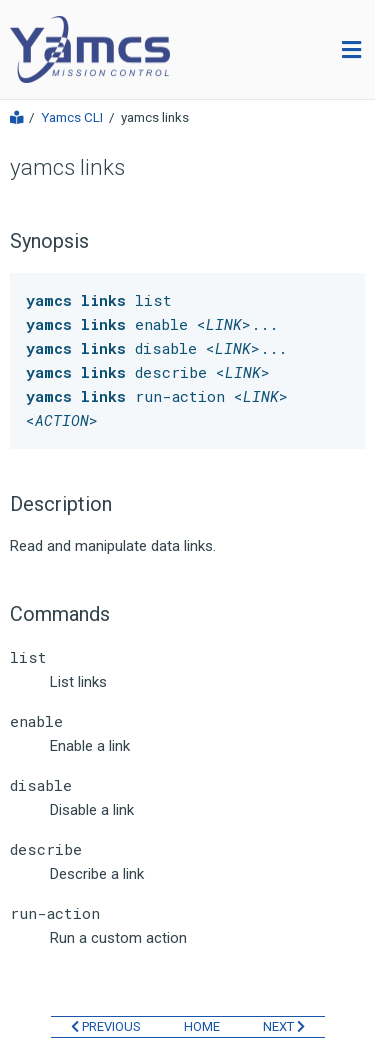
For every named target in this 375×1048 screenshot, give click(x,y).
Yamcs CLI (72, 117)
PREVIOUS (106, 1026)
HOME (202, 1026)
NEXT (284, 1026)
